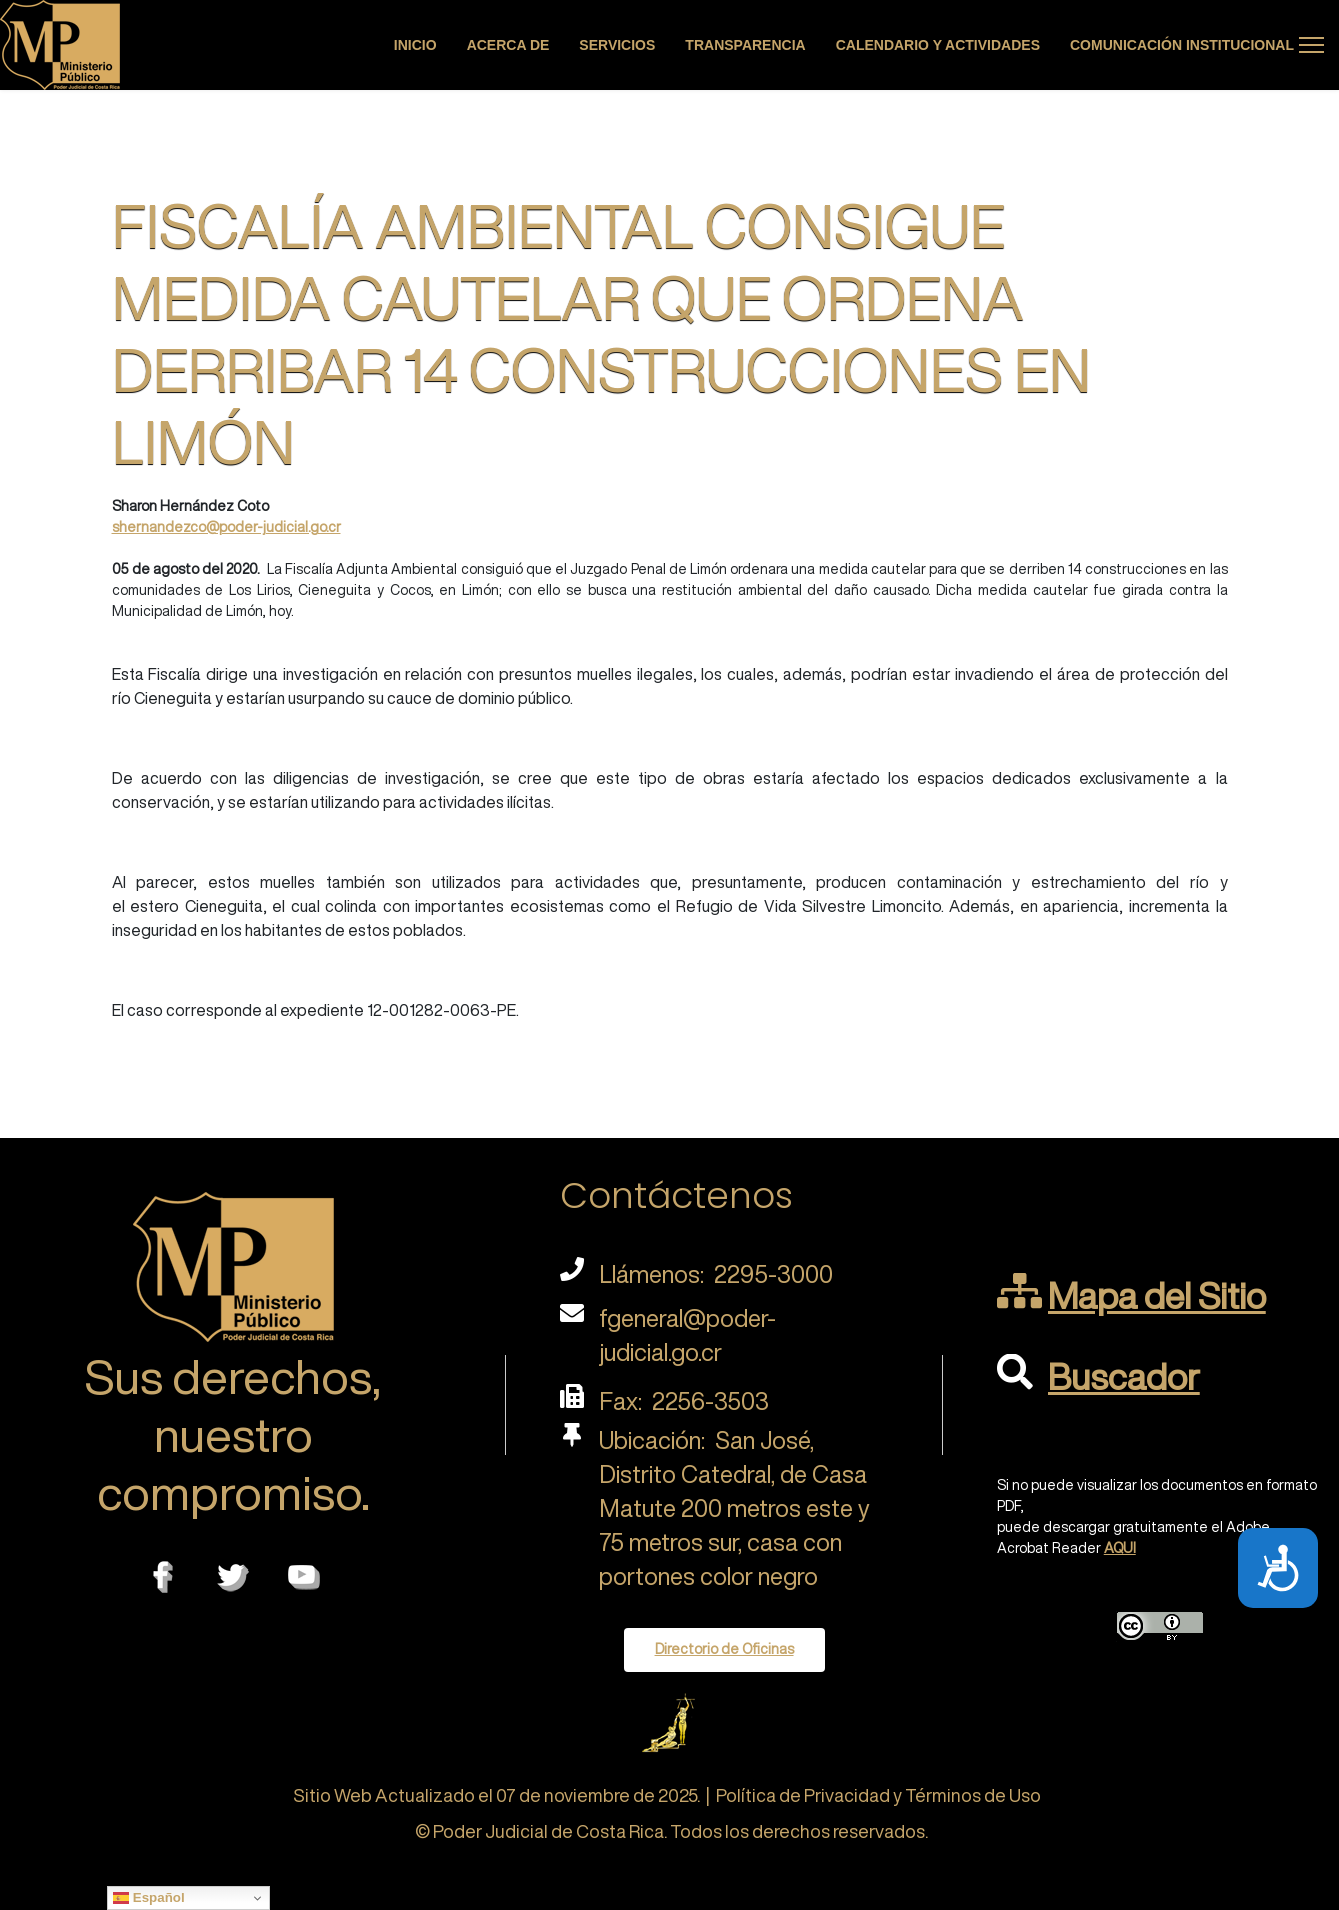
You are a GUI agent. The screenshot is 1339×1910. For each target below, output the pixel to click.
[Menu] (1311, 45)
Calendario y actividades (938, 45)
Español (149, 1898)
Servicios (617, 45)
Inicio (415, 45)
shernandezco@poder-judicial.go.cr (226, 527)
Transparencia (745, 45)
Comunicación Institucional (1182, 45)
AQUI (1120, 1548)
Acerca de (508, 45)
